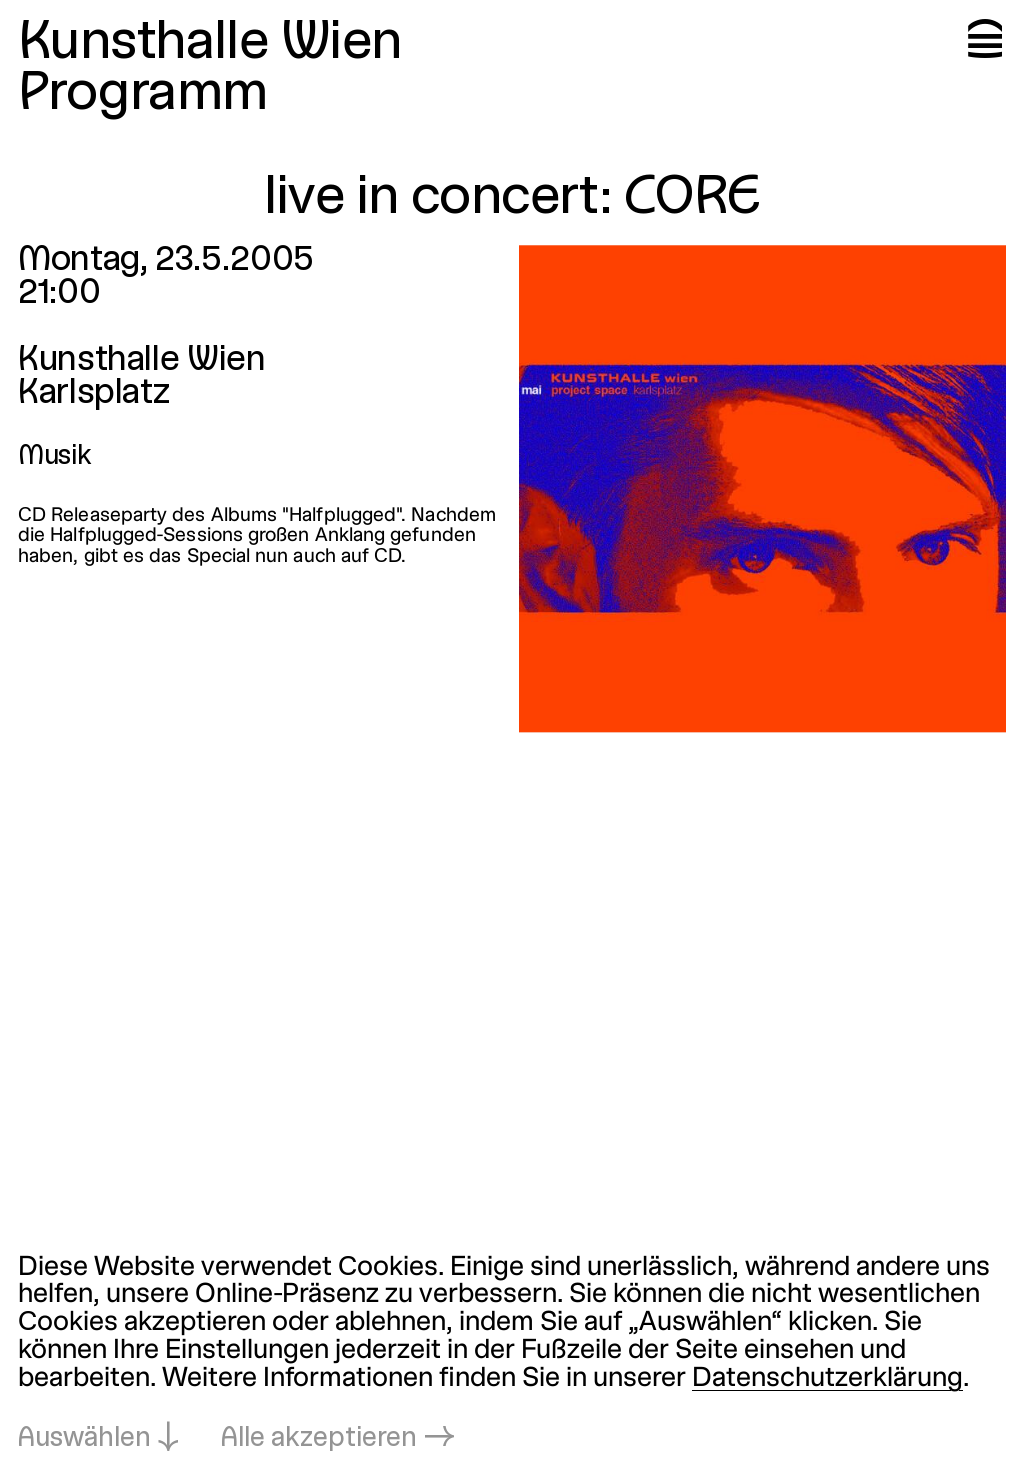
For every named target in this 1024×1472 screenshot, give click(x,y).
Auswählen (84, 1439)
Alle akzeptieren (319, 1439)
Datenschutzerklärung (827, 1379)
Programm (143, 94)
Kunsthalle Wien (210, 43)
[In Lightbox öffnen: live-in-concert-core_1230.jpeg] (762, 488)
